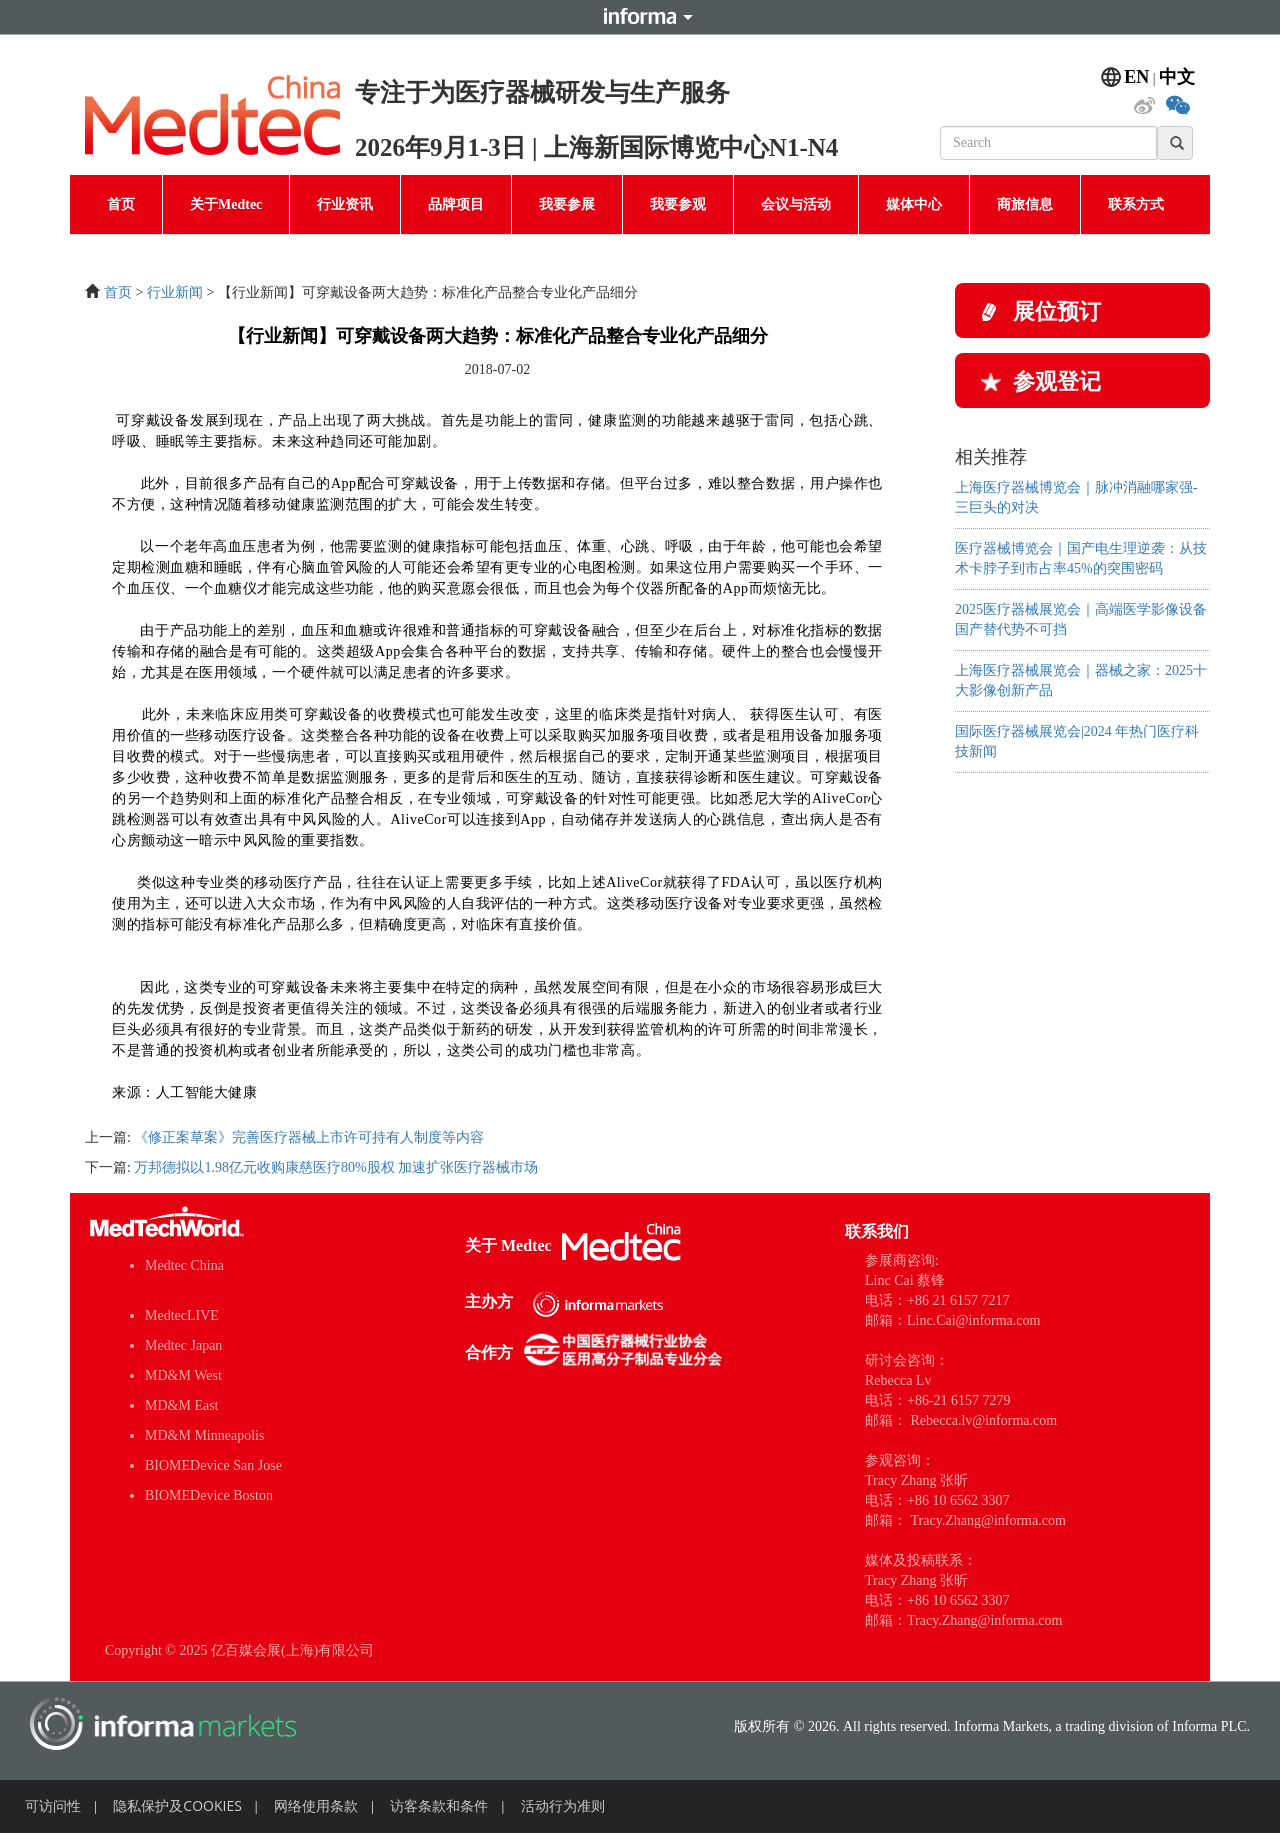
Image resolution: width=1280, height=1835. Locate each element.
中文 (1177, 77)
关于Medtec (226, 204)
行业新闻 (175, 292)
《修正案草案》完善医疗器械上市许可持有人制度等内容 (309, 1137)
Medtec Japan (183, 1345)
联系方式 (1136, 204)
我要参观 (678, 204)
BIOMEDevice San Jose (213, 1465)
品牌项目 (456, 204)
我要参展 (567, 204)
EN (1136, 77)
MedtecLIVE (182, 1315)
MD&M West (183, 1375)
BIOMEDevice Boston (209, 1495)
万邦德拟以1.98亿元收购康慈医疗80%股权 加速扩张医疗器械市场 (336, 1167)
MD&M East (182, 1405)
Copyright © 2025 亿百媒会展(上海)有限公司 (239, 1650)
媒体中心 (914, 204)
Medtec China (184, 1265)
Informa (640, 17)
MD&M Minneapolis (204, 1435)
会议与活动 (796, 204)
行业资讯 (345, 204)
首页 (121, 204)
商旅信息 (1025, 204)
